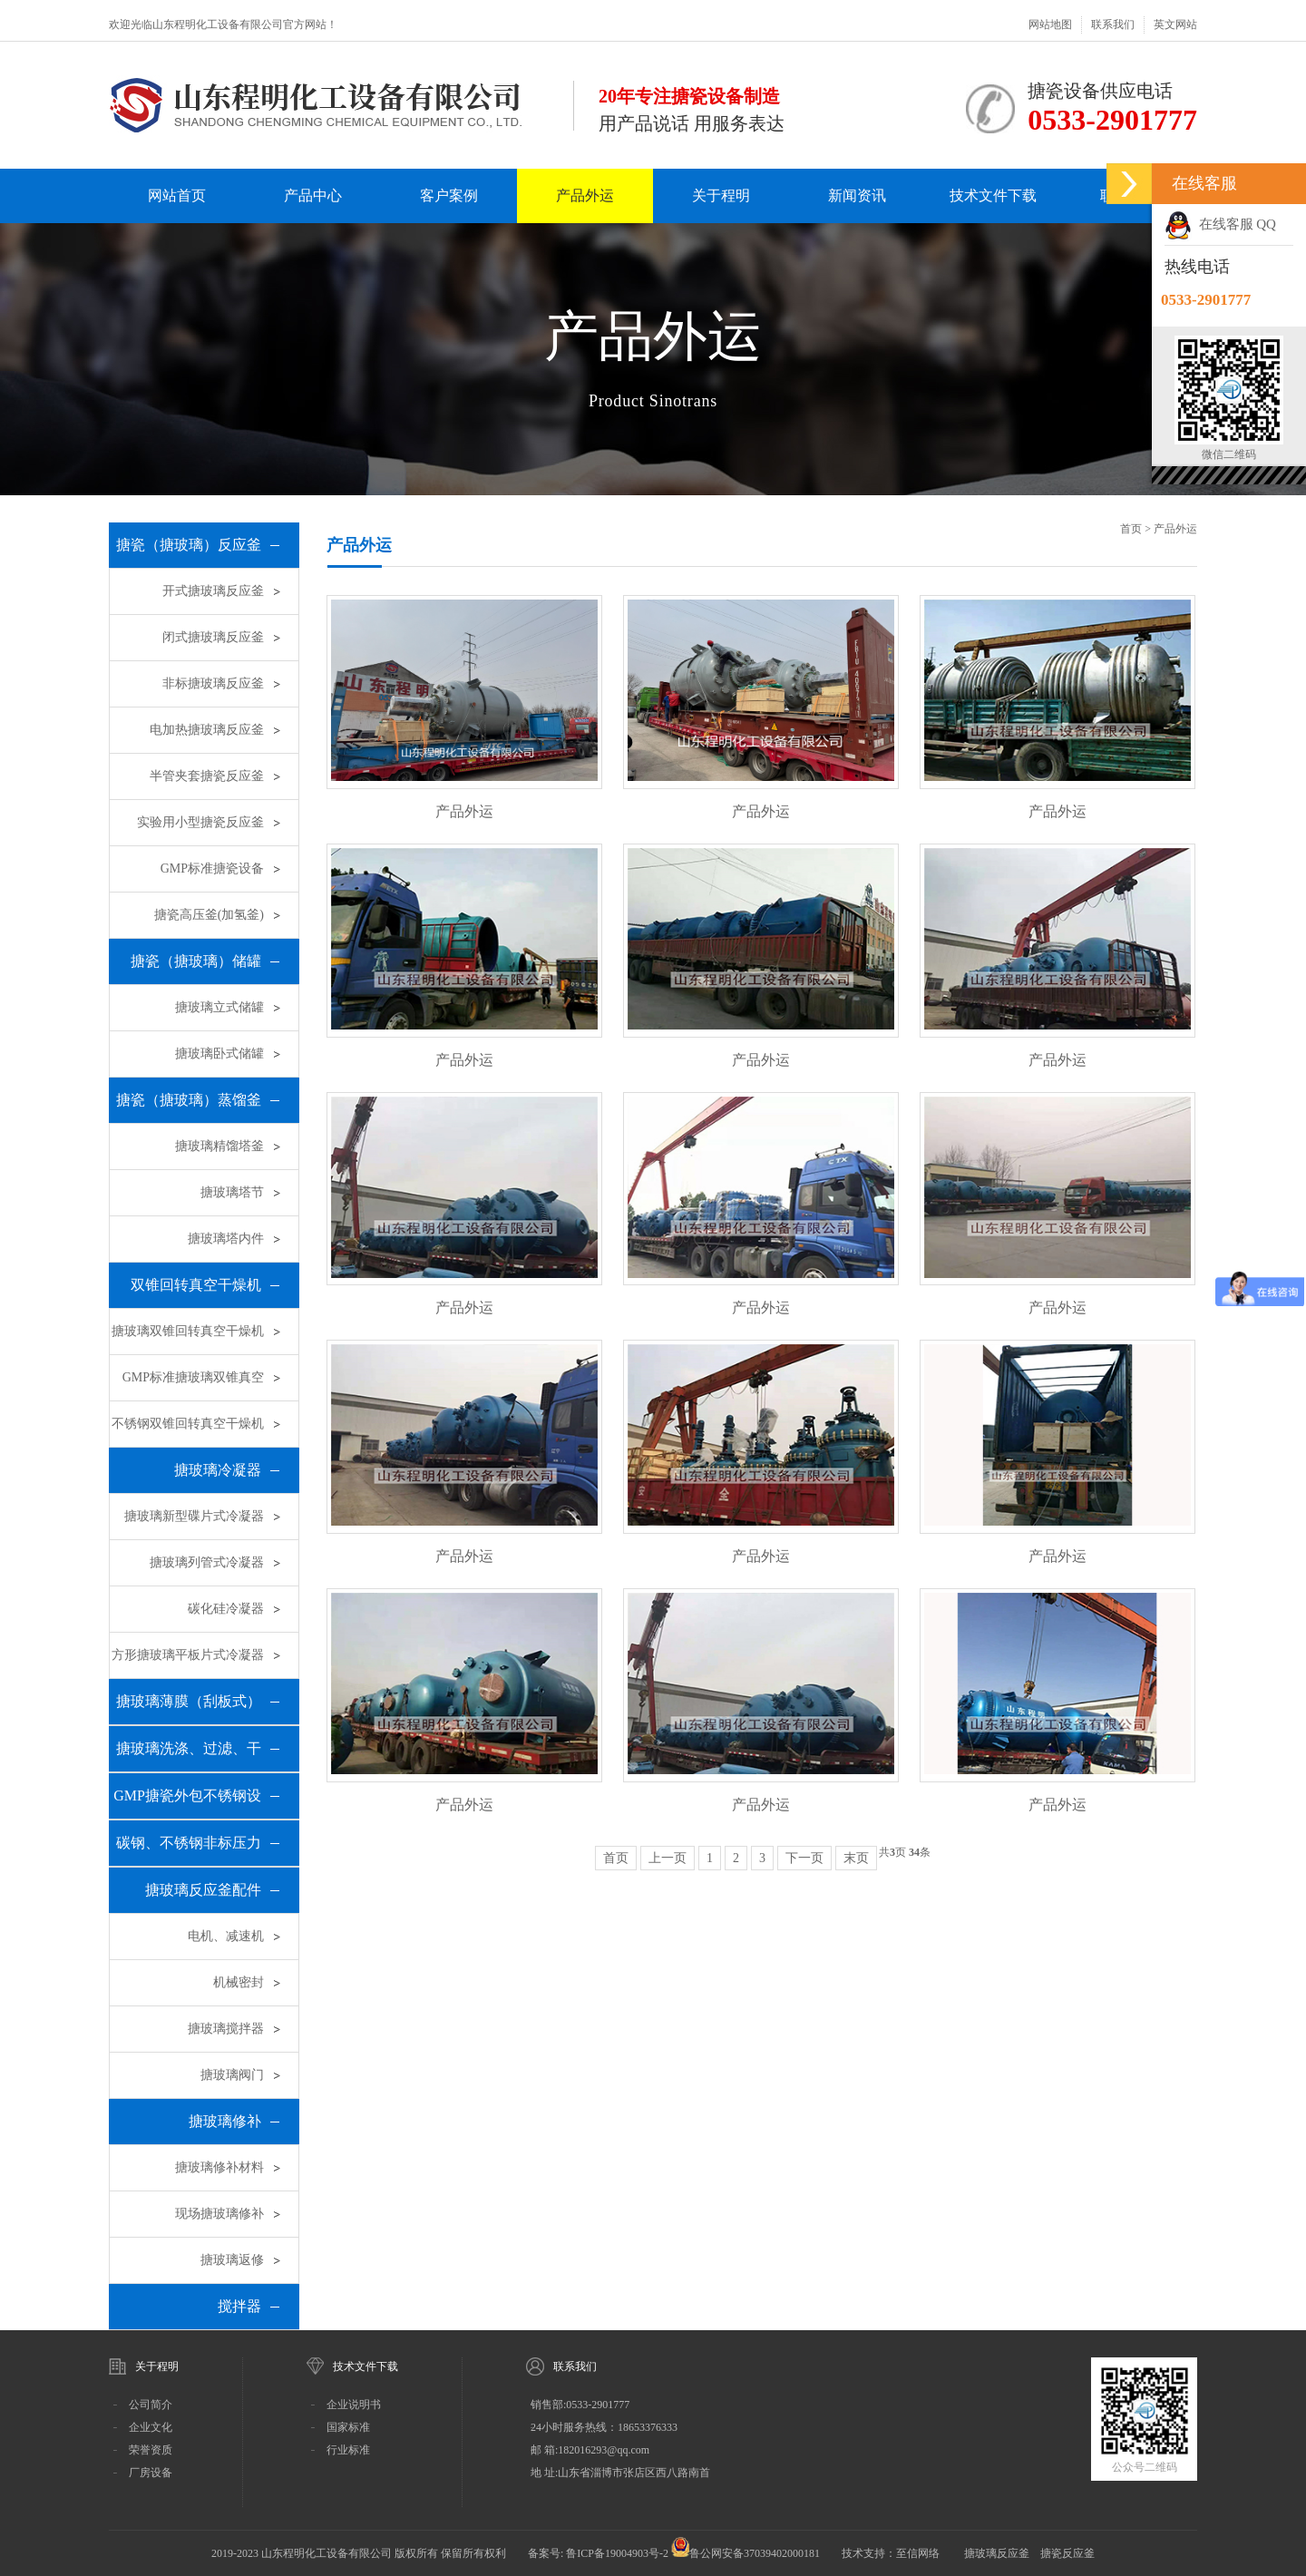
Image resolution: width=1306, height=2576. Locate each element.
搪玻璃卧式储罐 (219, 1053)
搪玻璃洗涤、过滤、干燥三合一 (188, 1756)
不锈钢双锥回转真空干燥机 (188, 1423)
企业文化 (150, 2427)
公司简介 (150, 2404)
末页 (856, 1858)
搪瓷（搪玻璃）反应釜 (188, 544)
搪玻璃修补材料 (219, 2167)
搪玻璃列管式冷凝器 (207, 1562)
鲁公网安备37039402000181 (754, 2553)
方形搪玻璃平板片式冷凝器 (188, 1655)
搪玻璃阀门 (232, 2075)
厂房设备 (150, 2472)
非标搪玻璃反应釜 (213, 683)
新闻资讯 (857, 195)
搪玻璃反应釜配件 (203, 1890)
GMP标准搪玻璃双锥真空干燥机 (193, 1385)
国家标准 (348, 2427)
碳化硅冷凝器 (226, 1608)
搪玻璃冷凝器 (217, 1470)
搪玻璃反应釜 (996, 2553)
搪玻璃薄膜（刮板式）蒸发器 (188, 1708)
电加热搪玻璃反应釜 (207, 730)
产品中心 (313, 195)
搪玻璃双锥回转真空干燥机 (188, 1331)
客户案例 (449, 195)
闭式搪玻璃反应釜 (213, 637)
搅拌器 (239, 2306)
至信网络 (919, 2553)
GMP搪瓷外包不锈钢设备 (187, 1803)
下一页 (804, 1858)
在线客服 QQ (1220, 224)
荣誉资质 (150, 2450)
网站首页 (177, 195)
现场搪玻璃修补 (219, 2213)
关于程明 (721, 195)
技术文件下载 (993, 195)
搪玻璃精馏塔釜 (219, 1146)
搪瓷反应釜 (1067, 2553)
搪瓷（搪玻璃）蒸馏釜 (188, 1099)
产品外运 (585, 195)
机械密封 (238, 1982)
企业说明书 (353, 2404)
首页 (1131, 528)
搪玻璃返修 (232, 2260)
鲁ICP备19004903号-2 (617, 2553)
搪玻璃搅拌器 (226, 2028)
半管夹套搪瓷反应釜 (207, 776)
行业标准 (348, 2450)
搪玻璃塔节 (232, 1192)
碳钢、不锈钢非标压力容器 (188, 1850)
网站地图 (1050, 24)
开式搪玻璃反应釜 (213, 591)
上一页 (667, 1858)
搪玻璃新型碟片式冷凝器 (194, 1516)
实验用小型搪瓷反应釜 (200, 822)
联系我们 (1113, 24)
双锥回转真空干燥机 (196, 1285)
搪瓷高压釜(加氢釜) (209, 915)
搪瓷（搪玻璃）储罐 (196, 961)
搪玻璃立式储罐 (219, 1007)
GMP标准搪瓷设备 (212, 868)
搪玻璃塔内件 (226, 1238)
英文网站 (1175, 24)
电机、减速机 (226, 1936)
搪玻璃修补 (225, 2121)
